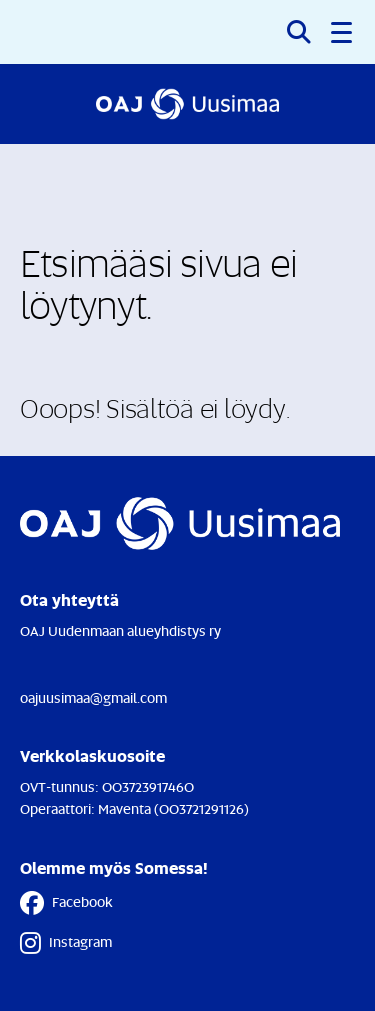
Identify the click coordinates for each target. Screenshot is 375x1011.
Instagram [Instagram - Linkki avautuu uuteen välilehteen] (66, 943)
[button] (343, 32)
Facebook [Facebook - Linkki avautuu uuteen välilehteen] (66, 903)
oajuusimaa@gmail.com (93, 697)
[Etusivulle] (187, 104)
